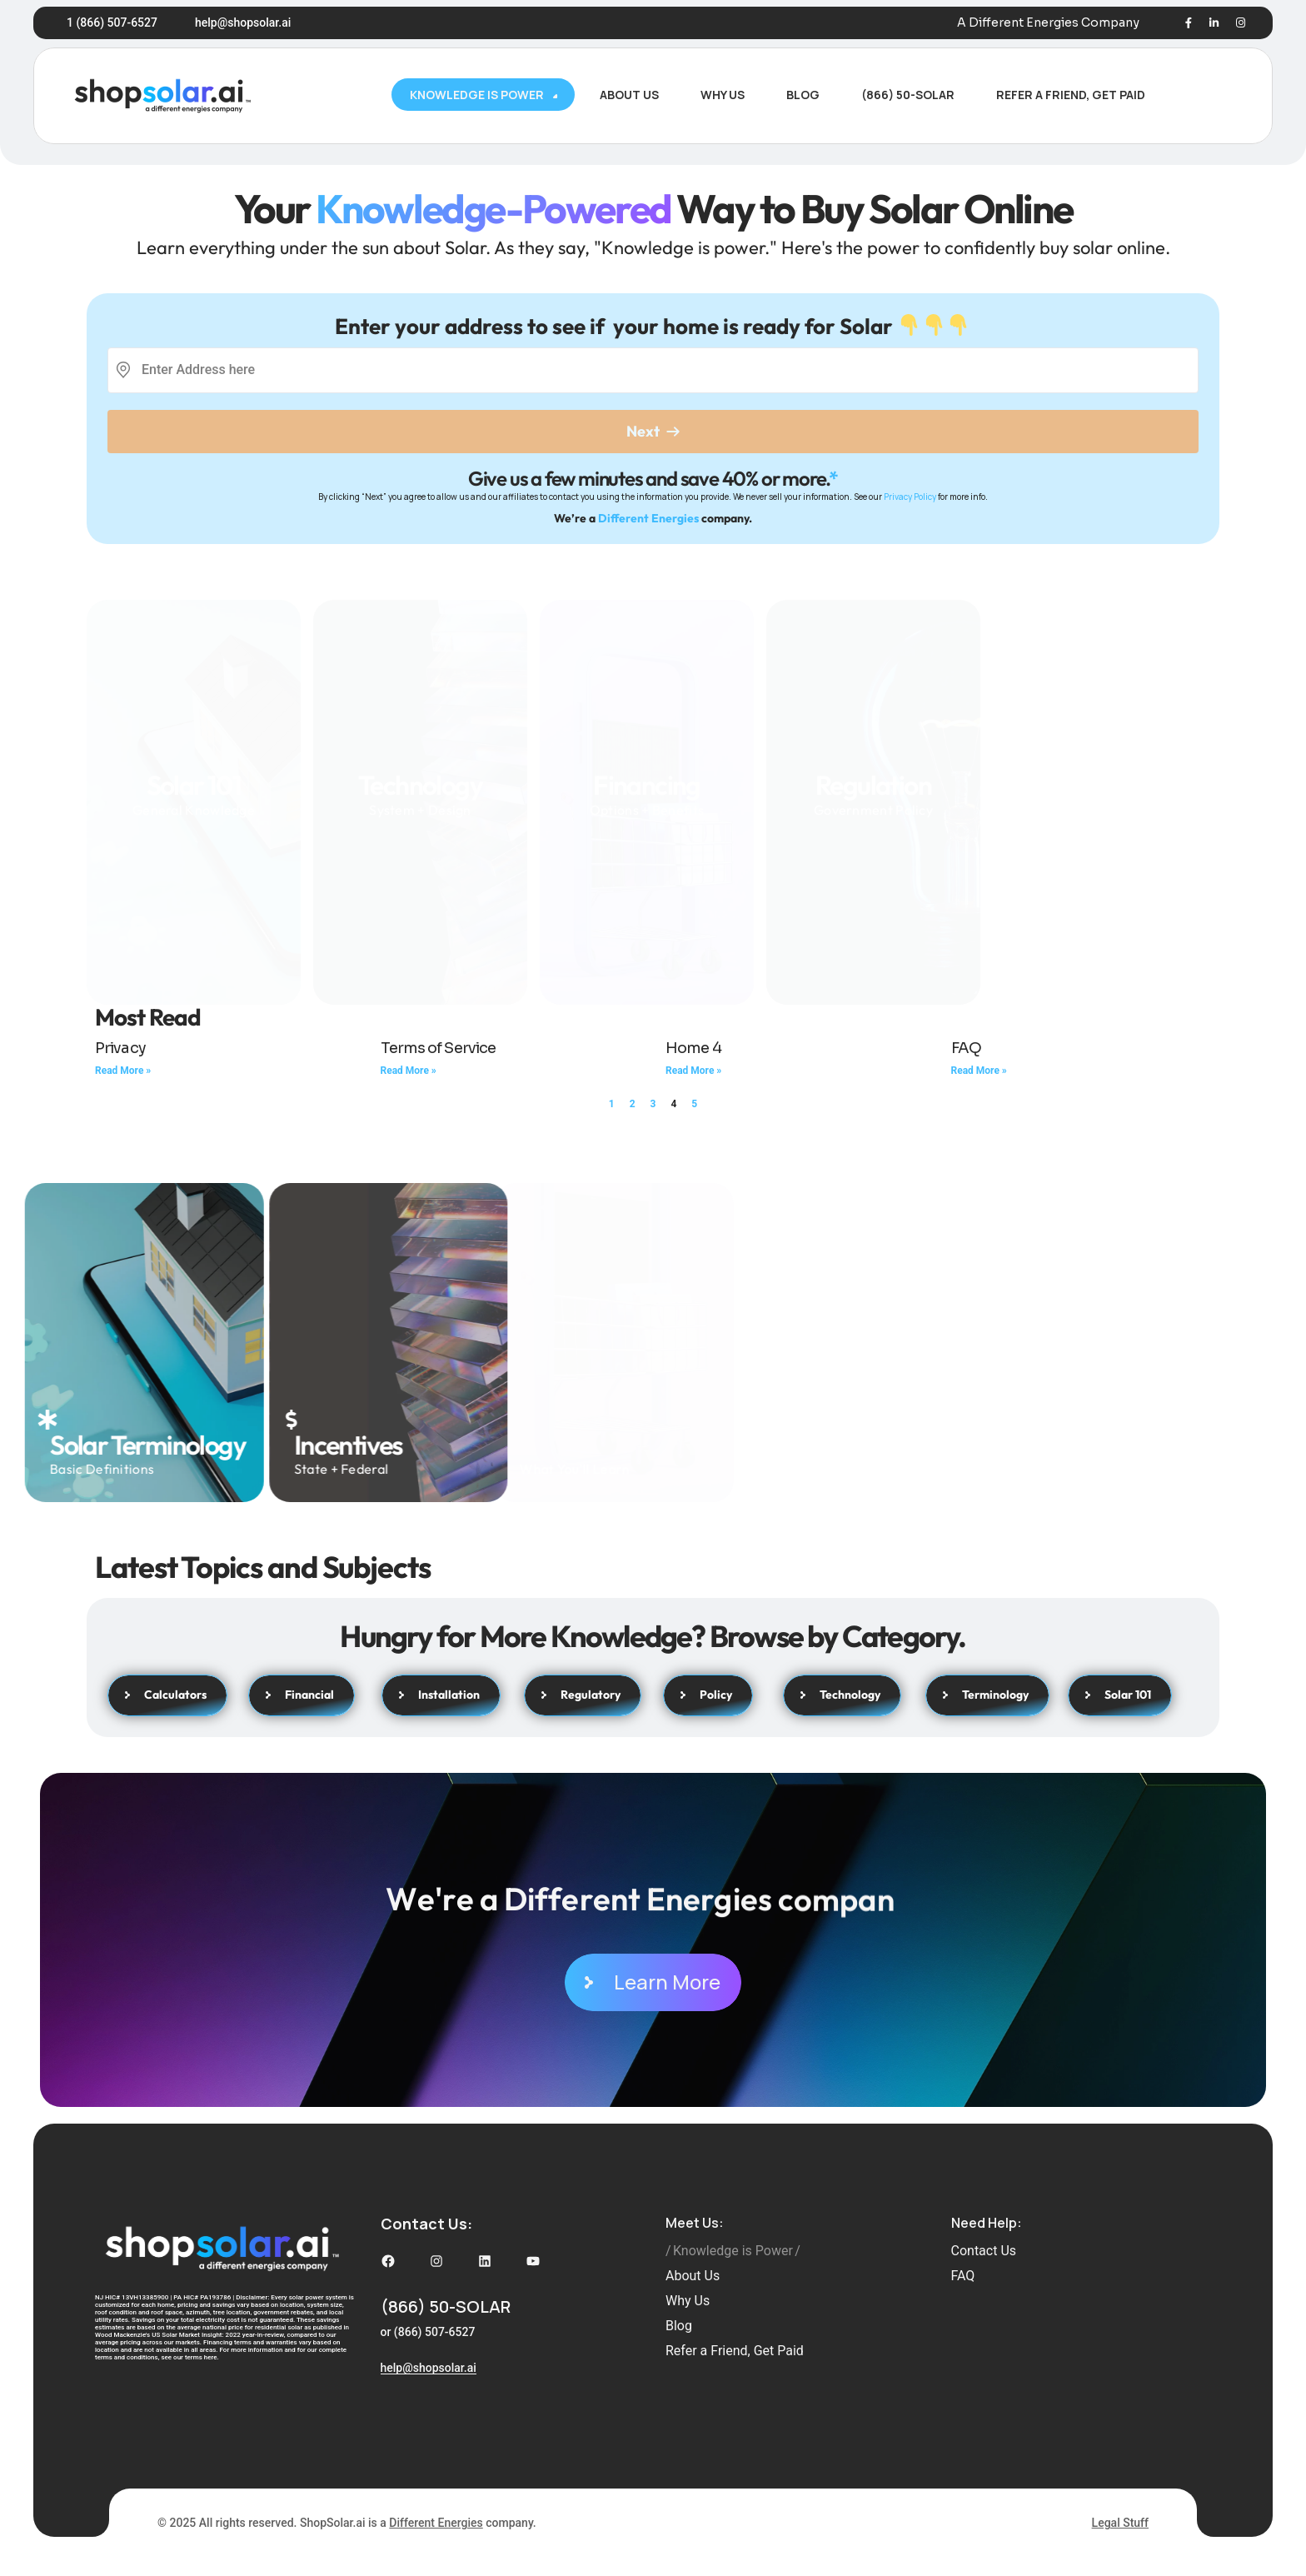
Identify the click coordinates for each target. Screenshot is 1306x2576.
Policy (708, 1695)
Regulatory (583, 1695)
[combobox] (143, 370)
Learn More (652, 1982)
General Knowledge (193, 778)
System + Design (420, 789)
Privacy (120, 1048)
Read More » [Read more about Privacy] (123, 1070)
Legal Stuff (1120, 2522)
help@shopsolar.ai (243, 22)
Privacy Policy (910, 496)
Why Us (687, 2301)
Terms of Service (438, 1048)
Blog (678, 2326)
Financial (301, 1695)
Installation (441, 1695)
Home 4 (693, 1048)
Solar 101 (194, 754)
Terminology (987, 1695)
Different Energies (648, 518)
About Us (692, 2276)
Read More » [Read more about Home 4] (693, 1070)
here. (211, 2357)
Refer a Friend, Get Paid (734, 2351)
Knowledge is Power (733, 2251)
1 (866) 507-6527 (112, 22)
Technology (420, 764)
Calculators (167, 1695)
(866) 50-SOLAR (446, 2306)
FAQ (966, 1048)
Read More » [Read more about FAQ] (979, 1070)
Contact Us (984, 2251)
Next (653, 431)
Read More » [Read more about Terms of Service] (408, 1070)
